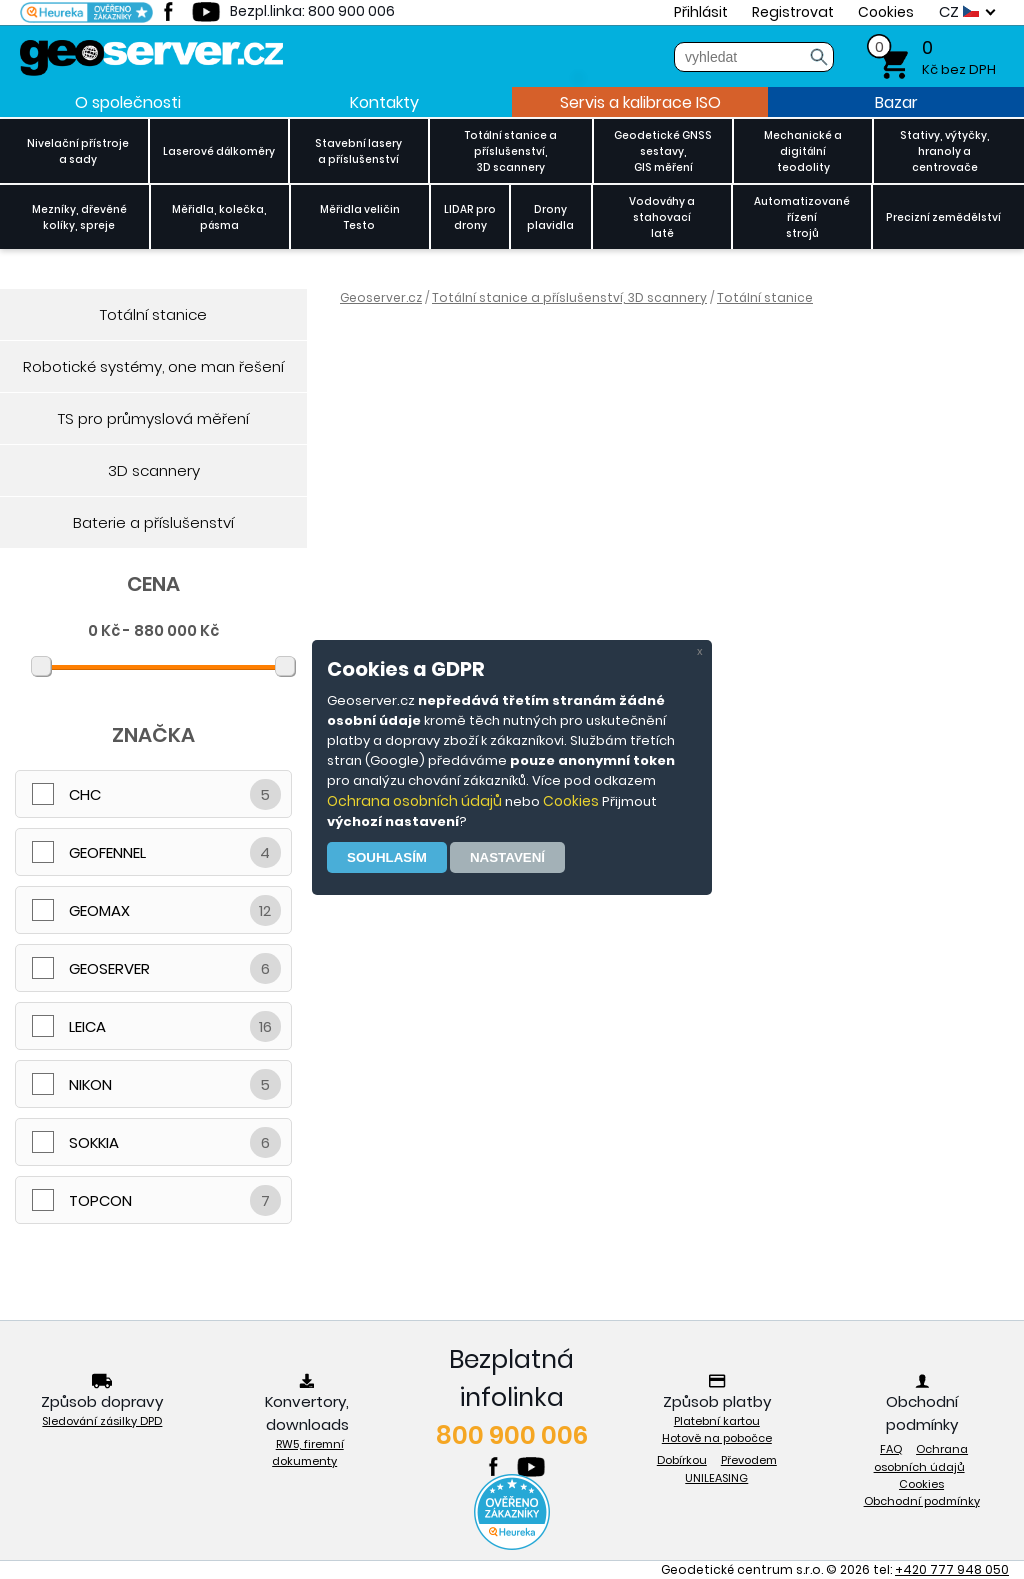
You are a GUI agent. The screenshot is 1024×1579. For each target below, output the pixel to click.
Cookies (571, 801)
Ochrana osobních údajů (414, 801)
